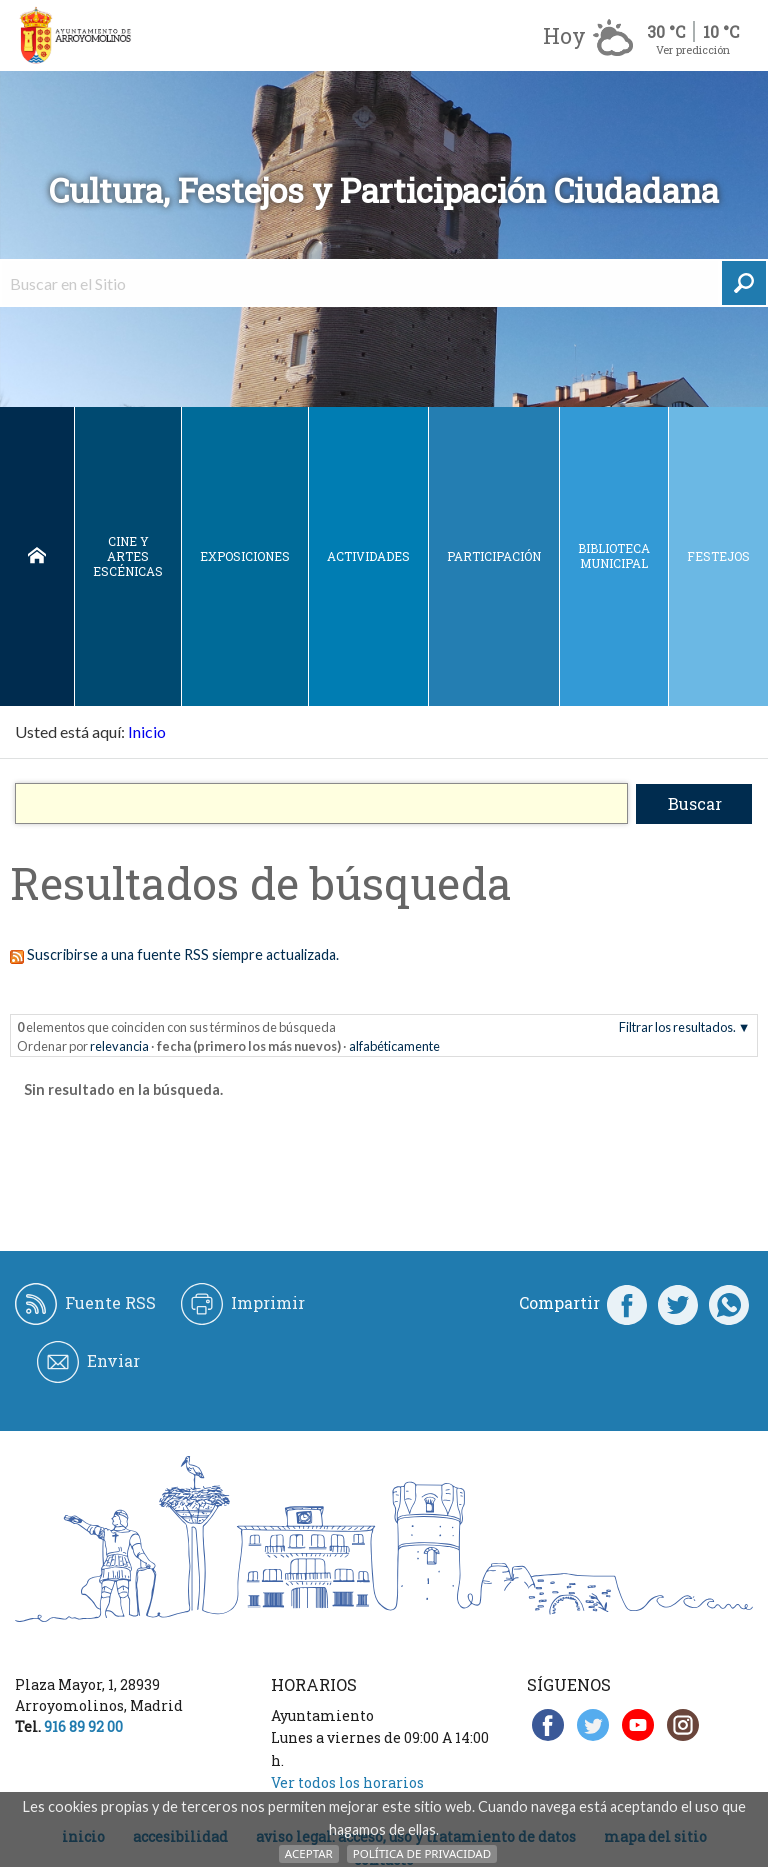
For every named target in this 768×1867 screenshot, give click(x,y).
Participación (494, 556)
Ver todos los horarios (347, 1782)
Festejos (718, 556)
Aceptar (309, 1853)
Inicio (37, 556)
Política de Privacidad (422, 1853)
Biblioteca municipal (614, 555)
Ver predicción (693, 49)
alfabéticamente (394, 1046)
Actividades (368, 556)
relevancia (119, 1046)
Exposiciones (245, 556)
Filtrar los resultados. (677, 1027)
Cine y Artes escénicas (128, 556)
